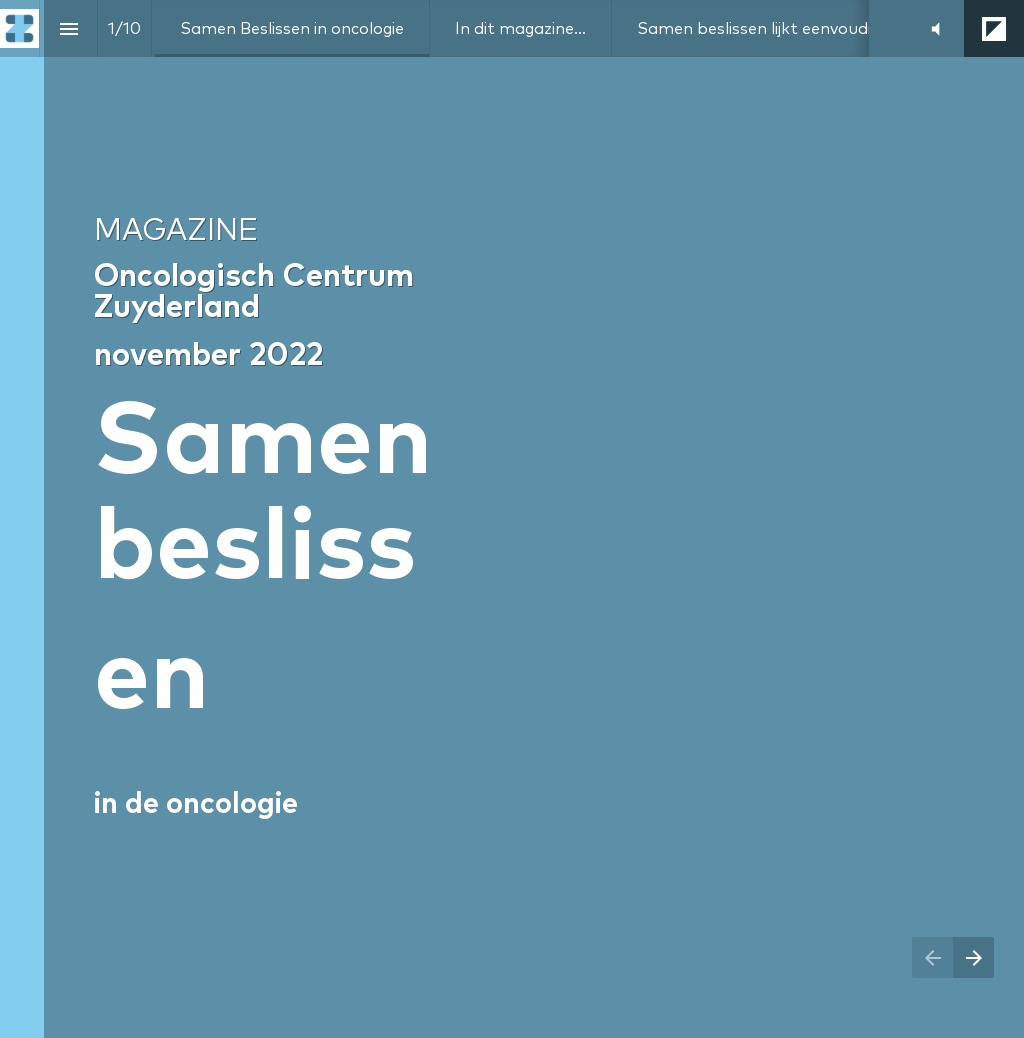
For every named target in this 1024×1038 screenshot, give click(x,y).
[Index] (68, 28)
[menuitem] (292, 28)
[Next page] (973, 957)
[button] (935, 28)
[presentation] (512, 519)
